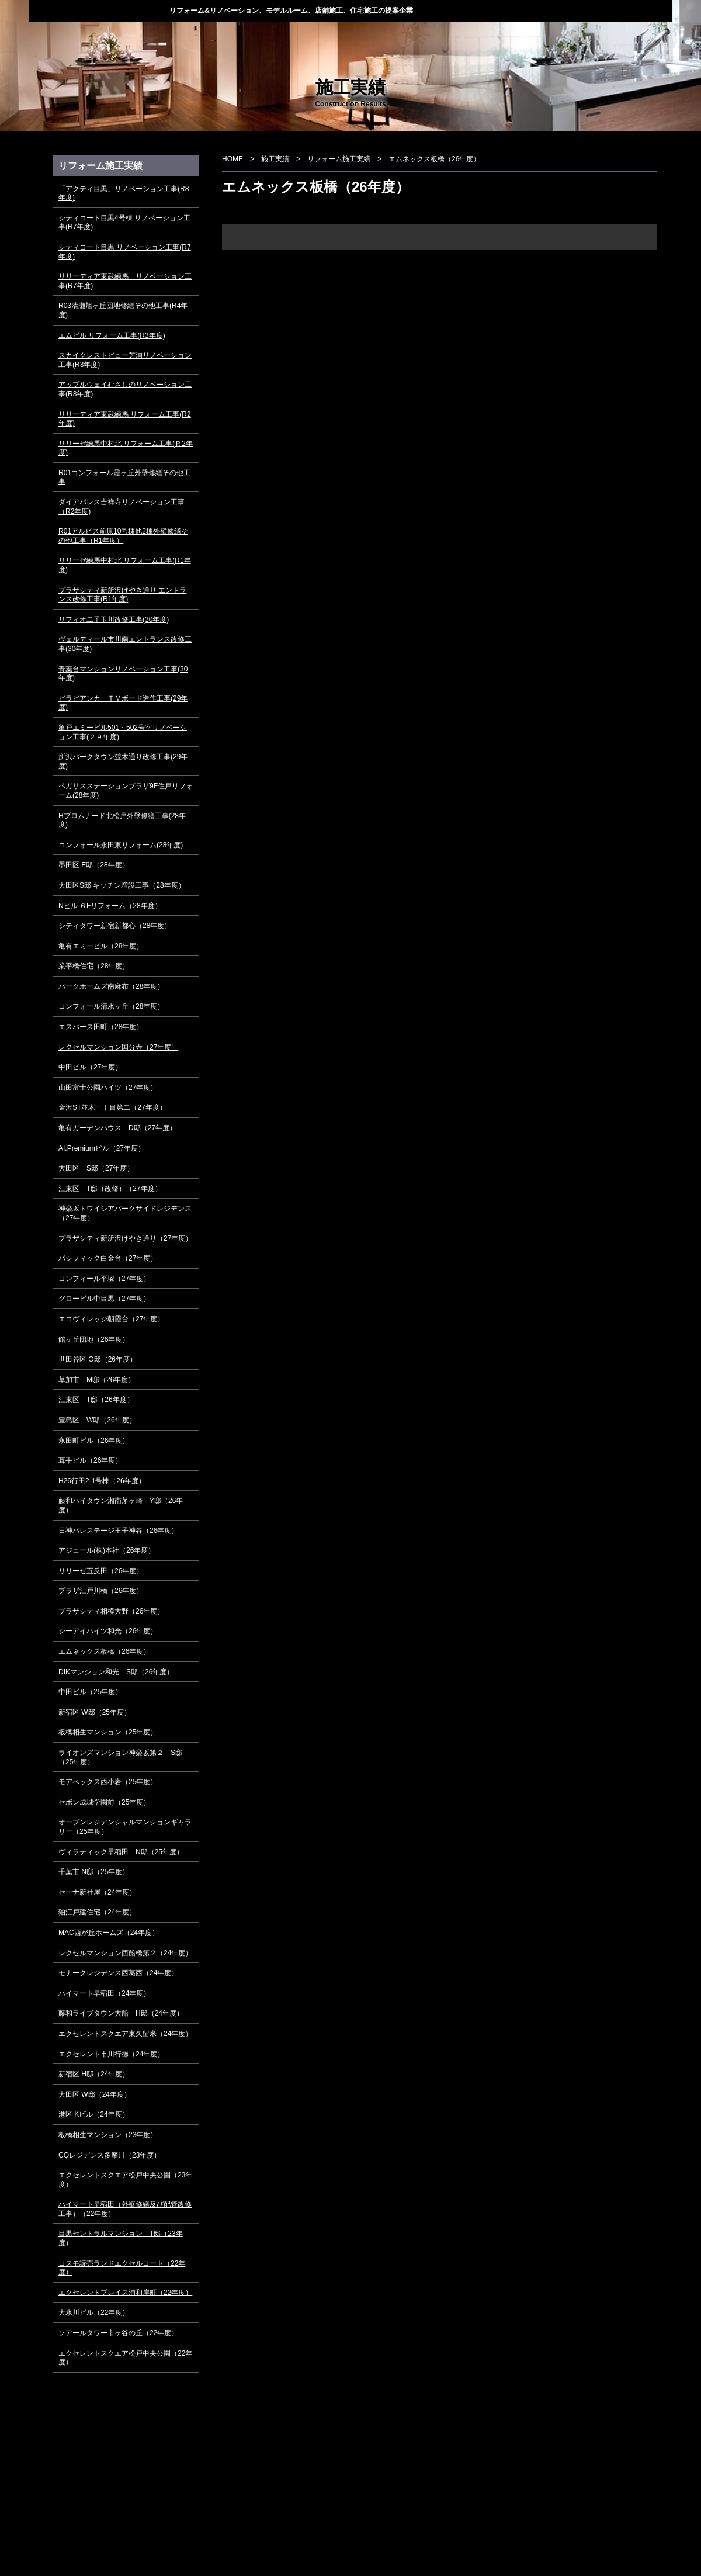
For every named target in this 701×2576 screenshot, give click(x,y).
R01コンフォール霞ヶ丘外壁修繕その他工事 (124, 477)
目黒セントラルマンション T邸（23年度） (120, 2238)
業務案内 (309, 37)
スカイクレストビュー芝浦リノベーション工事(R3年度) (125, 360)
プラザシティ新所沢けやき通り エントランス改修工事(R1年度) (122, 595)
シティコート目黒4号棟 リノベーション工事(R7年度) (124, 222)
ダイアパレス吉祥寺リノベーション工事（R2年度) (121, 506)
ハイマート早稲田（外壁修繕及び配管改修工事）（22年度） (125, 2209)
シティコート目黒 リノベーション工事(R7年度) (124, 252)
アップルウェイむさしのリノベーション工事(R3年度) (125, 389)
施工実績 (389, 37)
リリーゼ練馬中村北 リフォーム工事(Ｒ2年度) (125, 448)
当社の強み (229, 37)
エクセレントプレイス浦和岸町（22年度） (125, 2292)
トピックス (149, 37)
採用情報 (549, 37)
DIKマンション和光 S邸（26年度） (115, 1672)
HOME (69, 37)
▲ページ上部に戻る (610, 2481)
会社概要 (469, 37)
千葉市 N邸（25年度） (93, 1872)
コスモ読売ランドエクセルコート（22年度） (121, 2268)
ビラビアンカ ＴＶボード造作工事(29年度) (123, 703)
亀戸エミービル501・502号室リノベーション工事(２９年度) (122, 732)
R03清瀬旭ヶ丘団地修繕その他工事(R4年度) (123, 310)
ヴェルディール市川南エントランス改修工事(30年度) (125, 644)
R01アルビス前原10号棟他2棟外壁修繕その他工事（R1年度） (123, 536)
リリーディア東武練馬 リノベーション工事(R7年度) (125, 281)
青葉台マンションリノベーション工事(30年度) (123, 674)
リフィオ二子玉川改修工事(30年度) (113, 619)
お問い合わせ (630, 37)
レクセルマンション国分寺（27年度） (118, 1047)
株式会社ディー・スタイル (99, 10)
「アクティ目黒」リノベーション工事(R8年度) (123, 193)
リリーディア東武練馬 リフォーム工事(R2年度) (124, 419)
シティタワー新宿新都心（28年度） (114, 926)
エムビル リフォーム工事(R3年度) (111, 335)
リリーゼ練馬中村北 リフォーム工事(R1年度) (124, 565)
